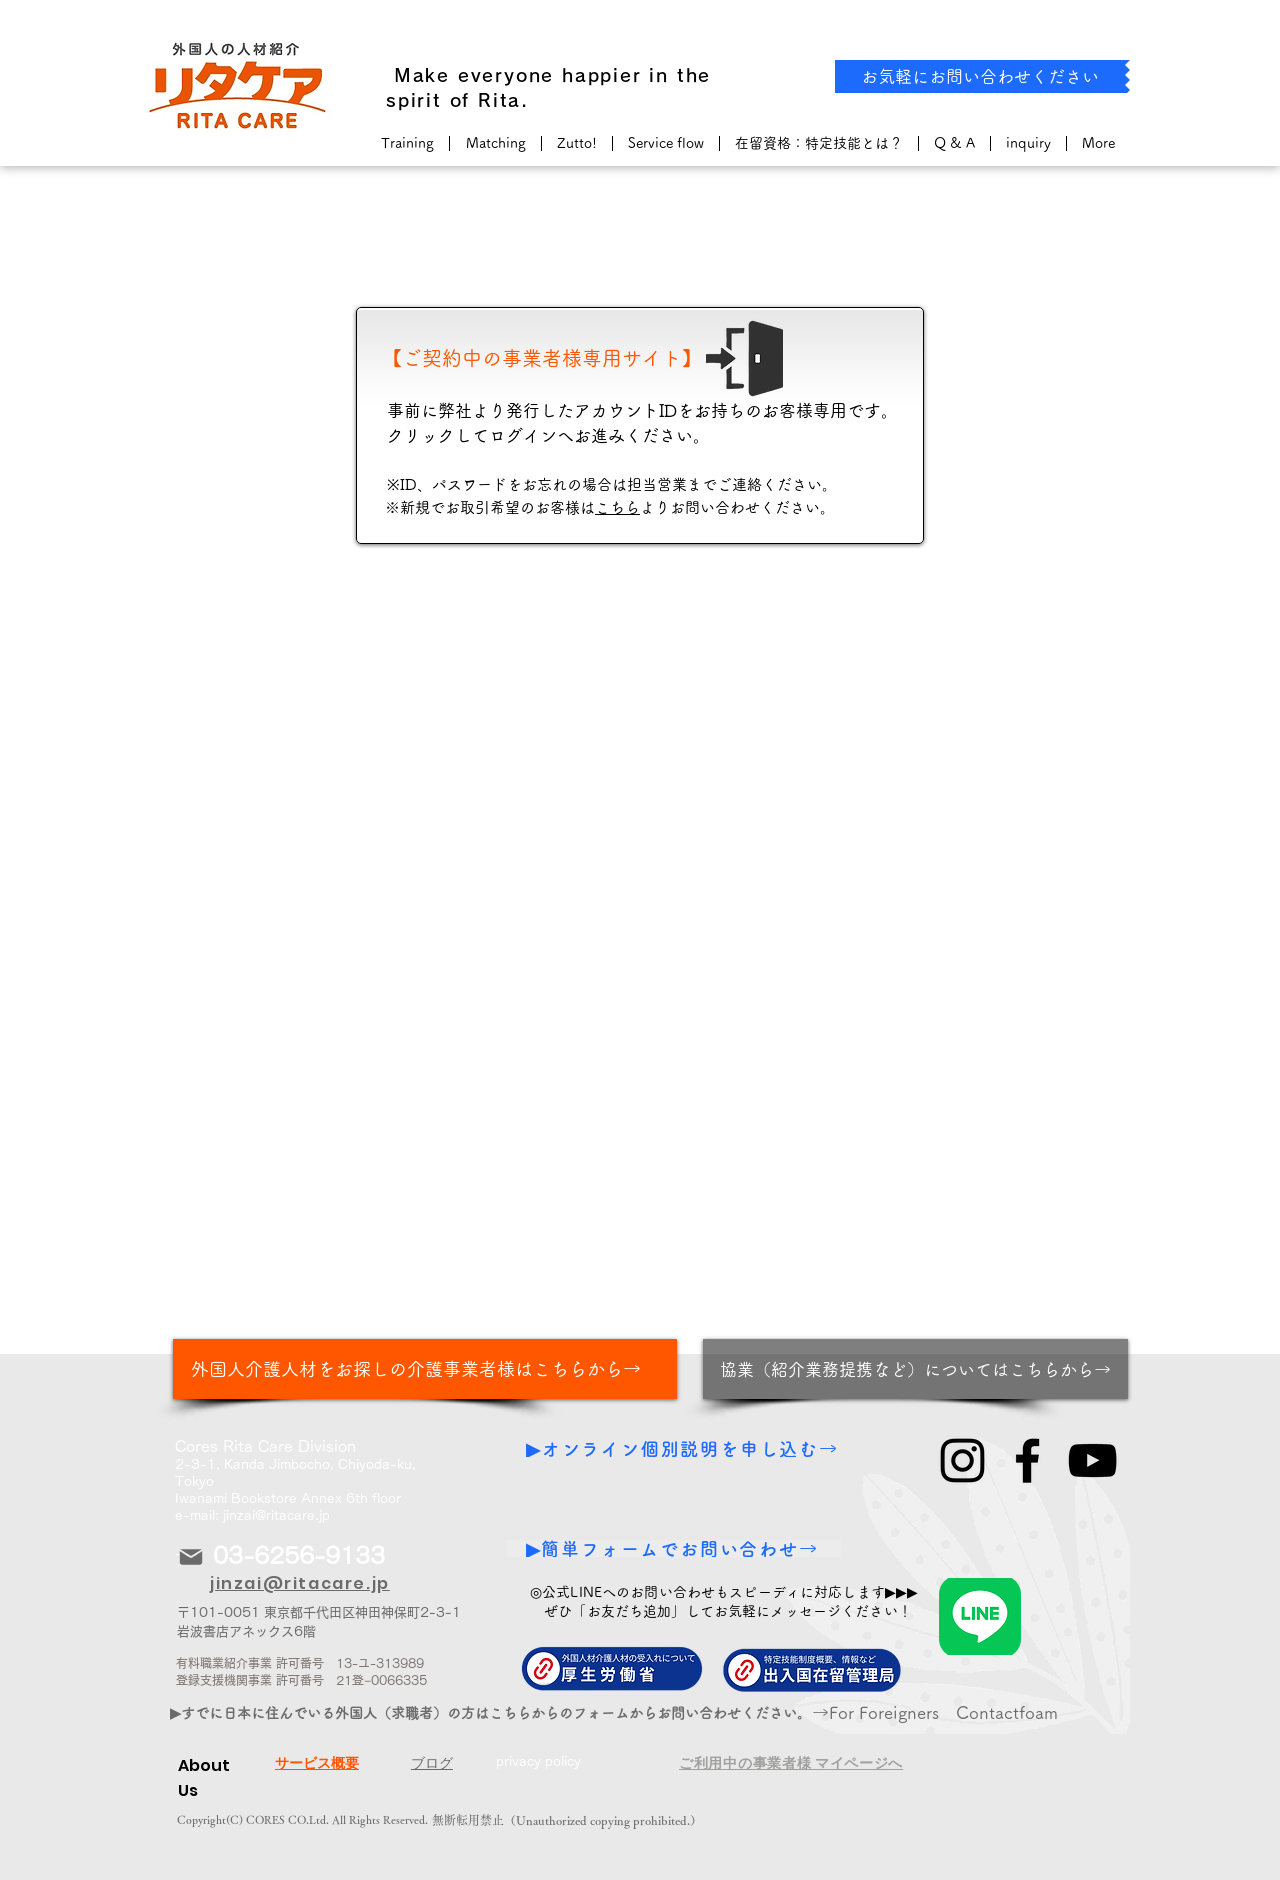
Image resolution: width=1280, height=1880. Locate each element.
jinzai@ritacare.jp (276, 1515)
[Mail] (191, 1556)
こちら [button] (617, 507)
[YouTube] (1092, 1460)
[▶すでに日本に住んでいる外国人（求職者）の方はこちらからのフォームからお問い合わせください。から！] (511, 1713)
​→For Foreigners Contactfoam (935, 1712)
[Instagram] (962, 1460)
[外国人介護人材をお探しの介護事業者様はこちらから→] (425, 1369)
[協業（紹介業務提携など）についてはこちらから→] (915, 1369)
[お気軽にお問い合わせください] (980, 76)
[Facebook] (1027, 1460)
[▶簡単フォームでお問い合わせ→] (674, 1548)
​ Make (418, 75)
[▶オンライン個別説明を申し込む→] (684, 1448)
